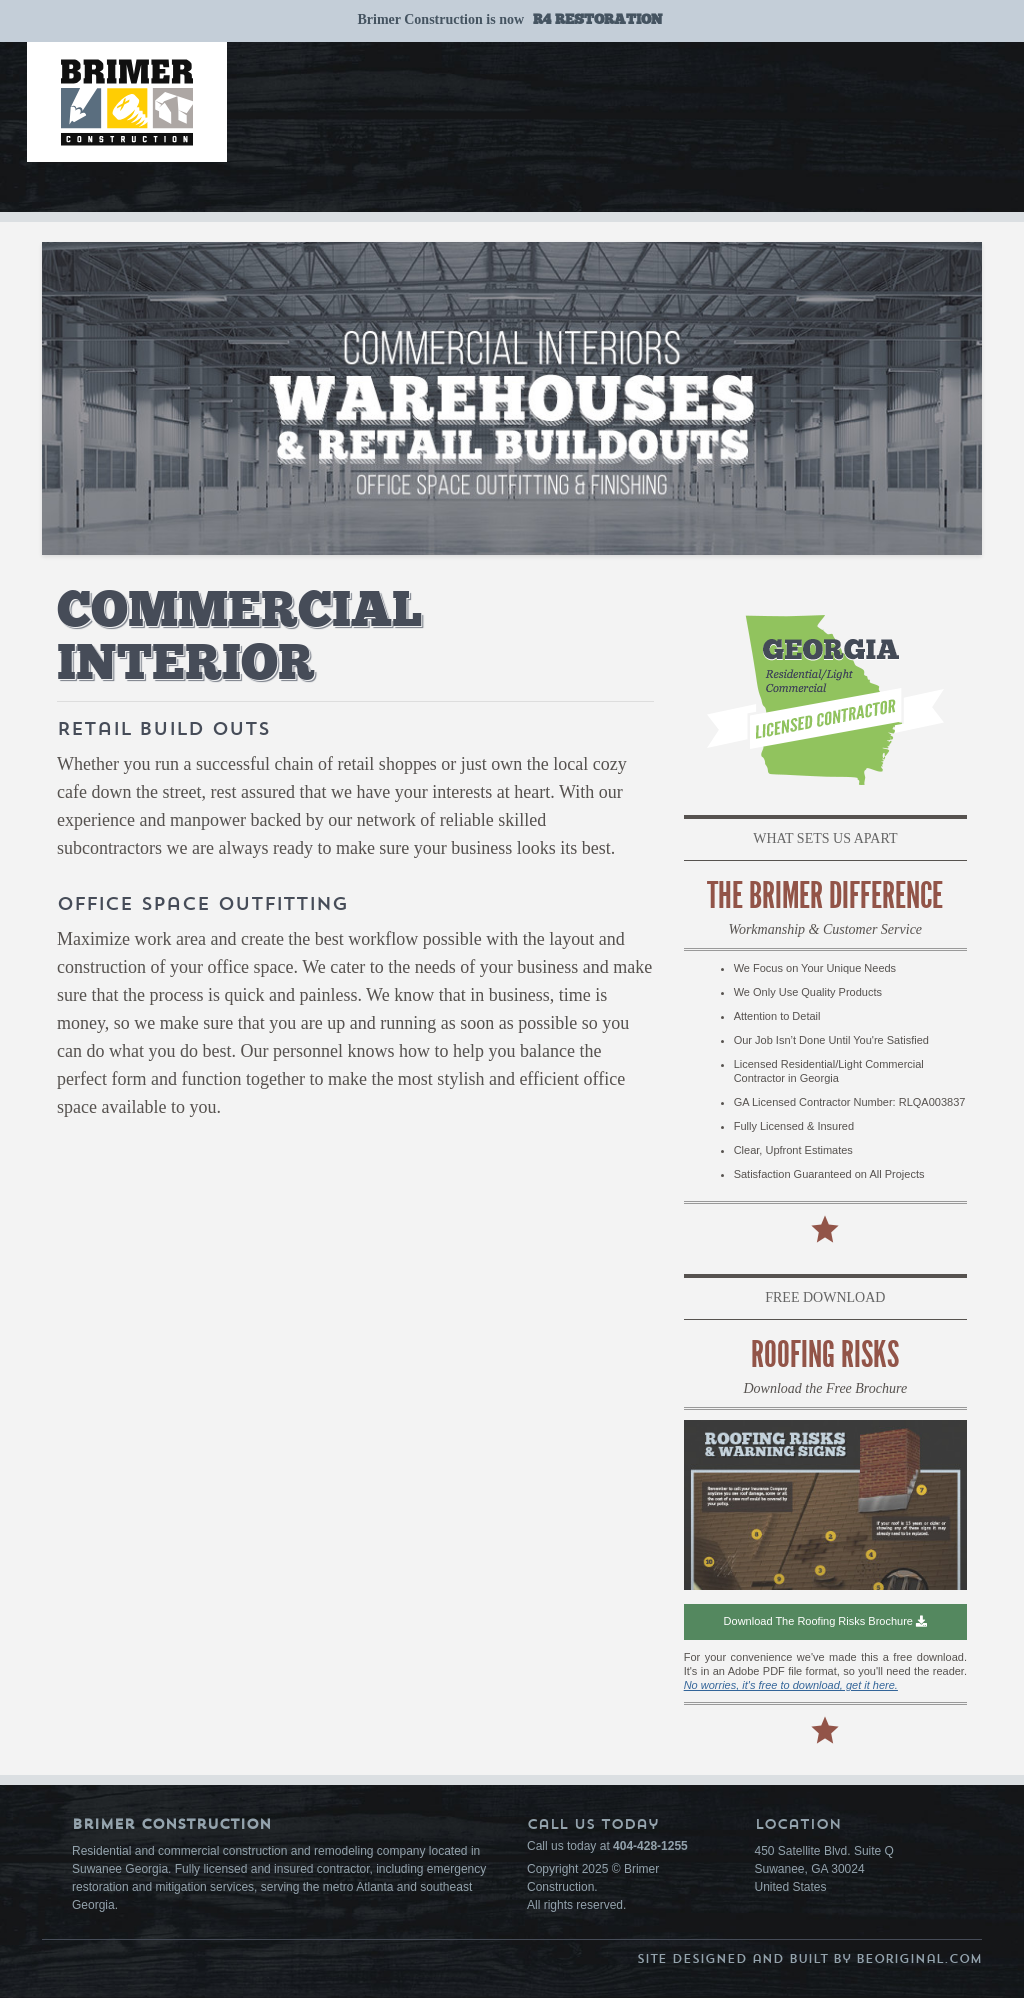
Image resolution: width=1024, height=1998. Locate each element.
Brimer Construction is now (509, 19)
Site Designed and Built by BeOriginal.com (809, 1958)
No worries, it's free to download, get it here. (791, 1685)
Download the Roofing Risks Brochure (825, 1621)
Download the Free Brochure (825, 1388)
